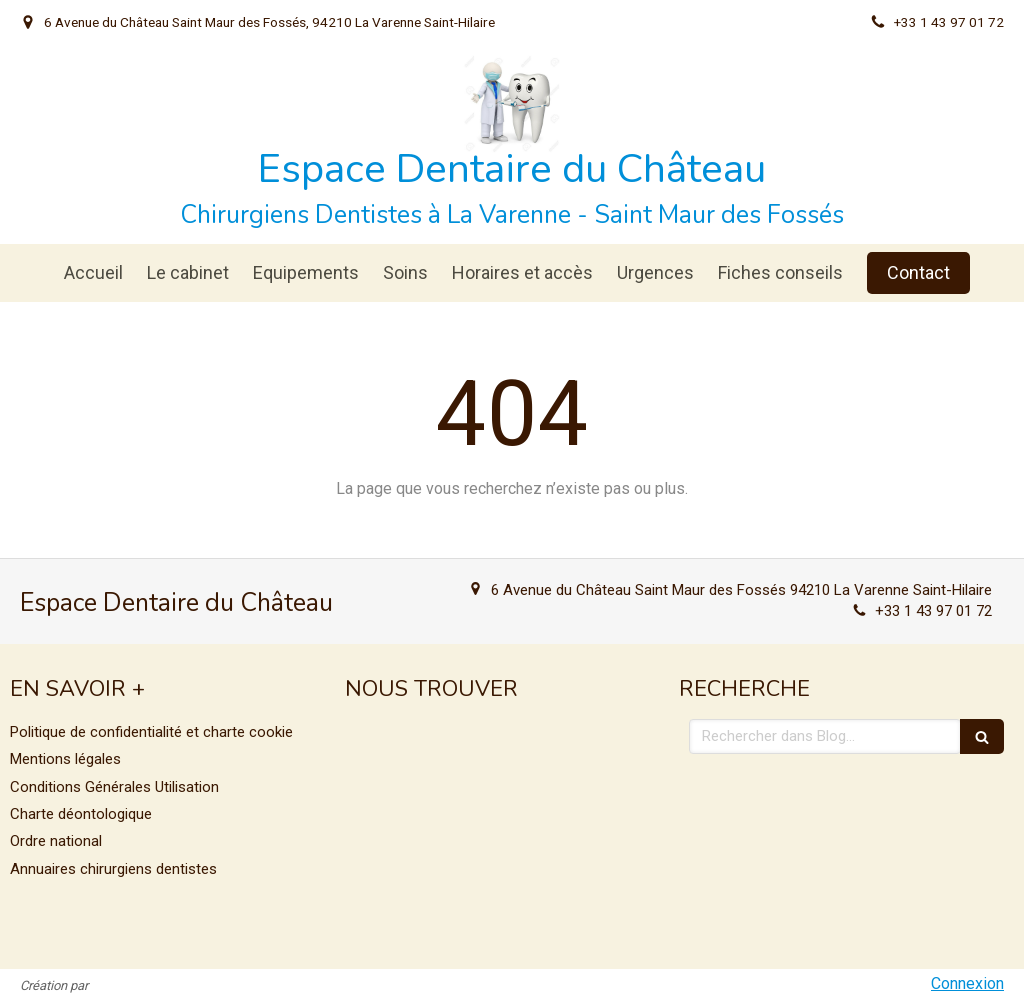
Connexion (967, 983)
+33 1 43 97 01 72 (933, 611)
